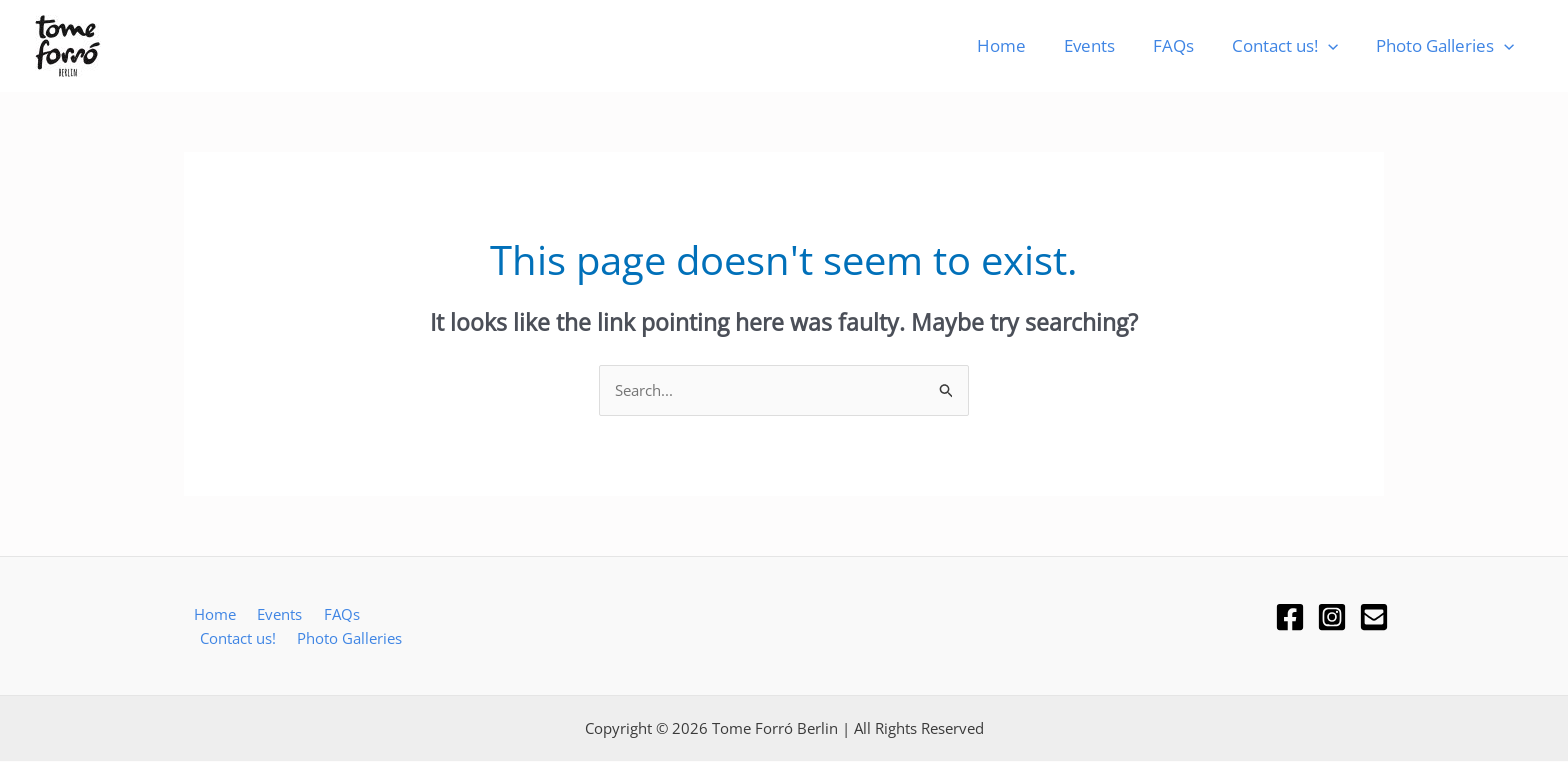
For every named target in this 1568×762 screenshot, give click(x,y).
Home (1019, 45)
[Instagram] (1332, 617)
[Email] (1374, 617)
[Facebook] (1290, 617)
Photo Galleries (1447, 46)
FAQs (1183, 45)
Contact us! (1291, 46)
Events (1103, 45)
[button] (1334, 46)
